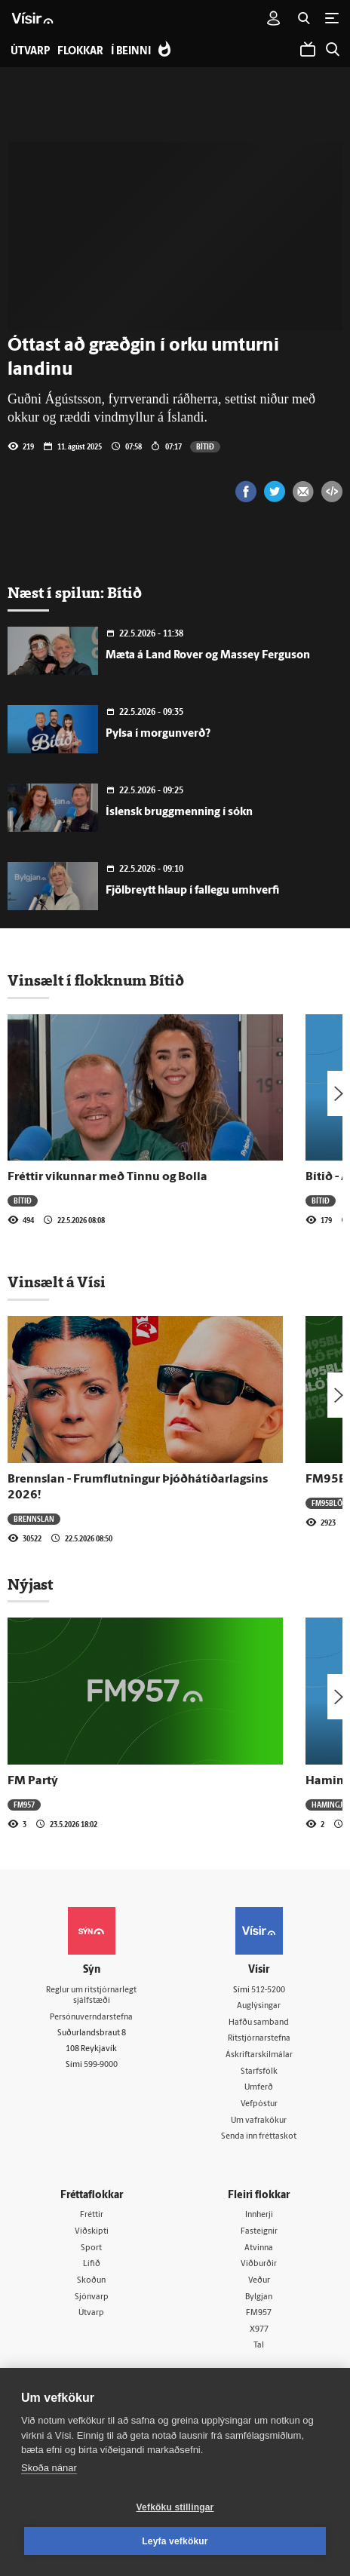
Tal (258, 2345)
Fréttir (91, 2215)
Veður (259, 2281)
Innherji (259, 2215)
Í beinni (131, 51)
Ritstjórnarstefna (259, 2039)
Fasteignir (259, 2232)
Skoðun (91, 2281)
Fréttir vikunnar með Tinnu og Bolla (107, 1177)
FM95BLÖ (327, 1503)
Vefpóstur (259, 2104)
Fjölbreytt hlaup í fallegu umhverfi (192, 891)
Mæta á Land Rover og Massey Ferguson (208, 655)
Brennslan (34, 1519)
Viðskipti (92, 2232)
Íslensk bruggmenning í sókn (179, 812)
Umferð (258, 2088)
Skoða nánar (49, 2467)
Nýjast (30, 1584)
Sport (91, 2248)
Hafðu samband (259, 2023)
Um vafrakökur (259, 2121)
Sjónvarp (92, 2297)
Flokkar (80, 51)
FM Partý (33, 1781)
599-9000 (101, 2065)
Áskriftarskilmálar (259, 2055)
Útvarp (91, 2313)
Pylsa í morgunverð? (158, 734)
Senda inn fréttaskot (258, 2137)
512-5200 (268, 1990)
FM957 (24, 1805)
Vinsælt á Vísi (57, 1282)
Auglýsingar (259, 2006)
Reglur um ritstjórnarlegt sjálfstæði (91, 1996)
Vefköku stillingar (175, 2507)
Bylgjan (258, 2297)
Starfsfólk (259, 2072)
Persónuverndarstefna (91, 2017)
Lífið (91, 2264)
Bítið (205, 446)
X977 (259, 2330)
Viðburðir (259, 2264)
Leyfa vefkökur (175, 2541)
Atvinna (258, 2248)
